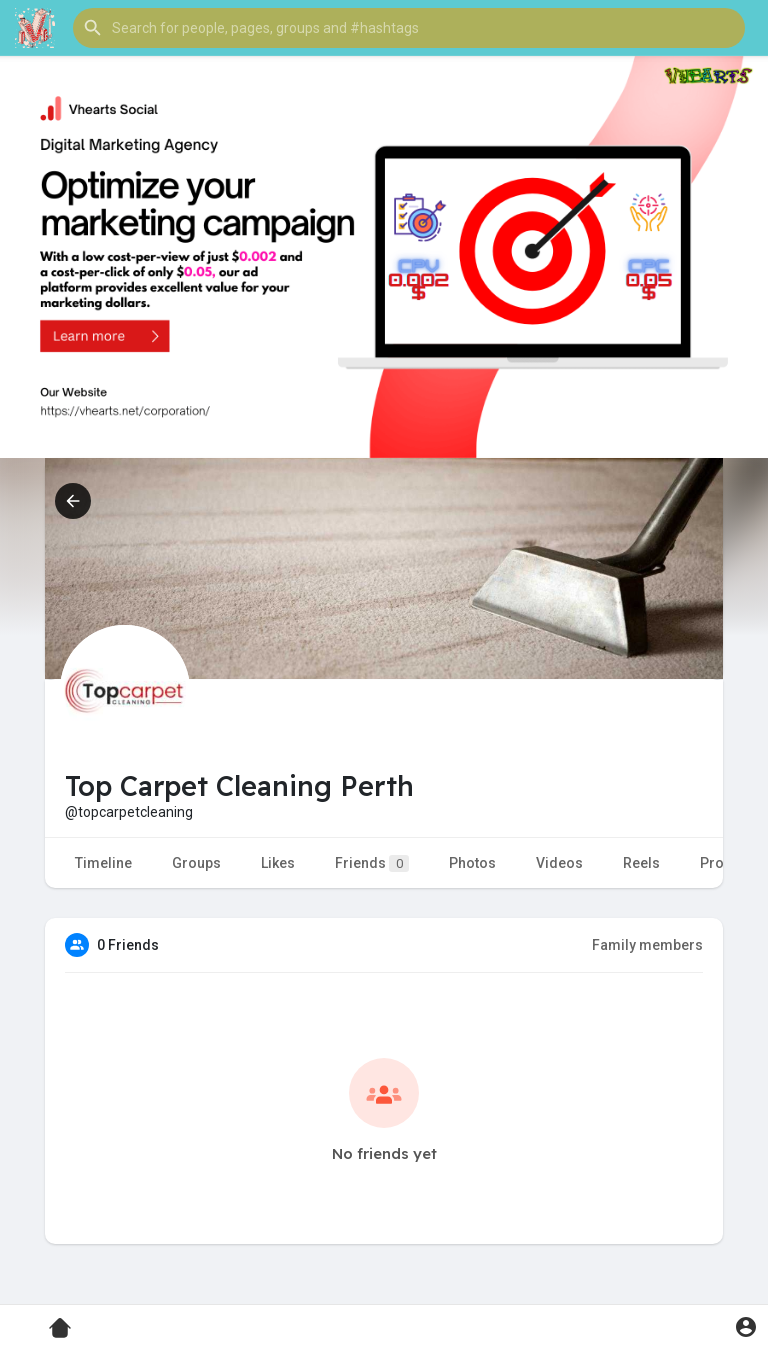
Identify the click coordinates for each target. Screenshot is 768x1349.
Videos (559, 863)
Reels (641, 863)
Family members (647, 945)
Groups (196, 863)
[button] (409, 28)
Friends (372, 863)
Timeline (103, 863)
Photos (472, 863)
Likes (278, 863)
